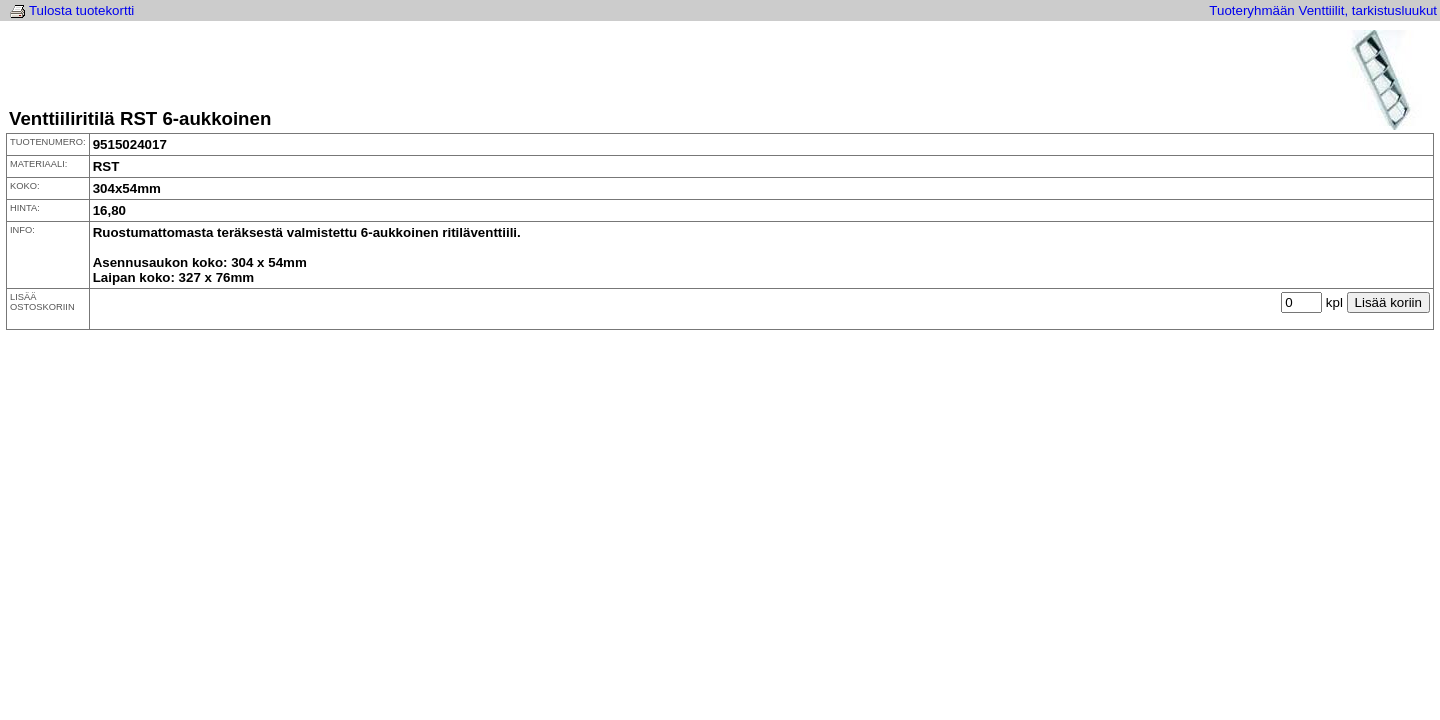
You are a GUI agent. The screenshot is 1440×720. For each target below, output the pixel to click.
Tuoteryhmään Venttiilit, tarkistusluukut (1323, 10)
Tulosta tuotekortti (81, 10)
